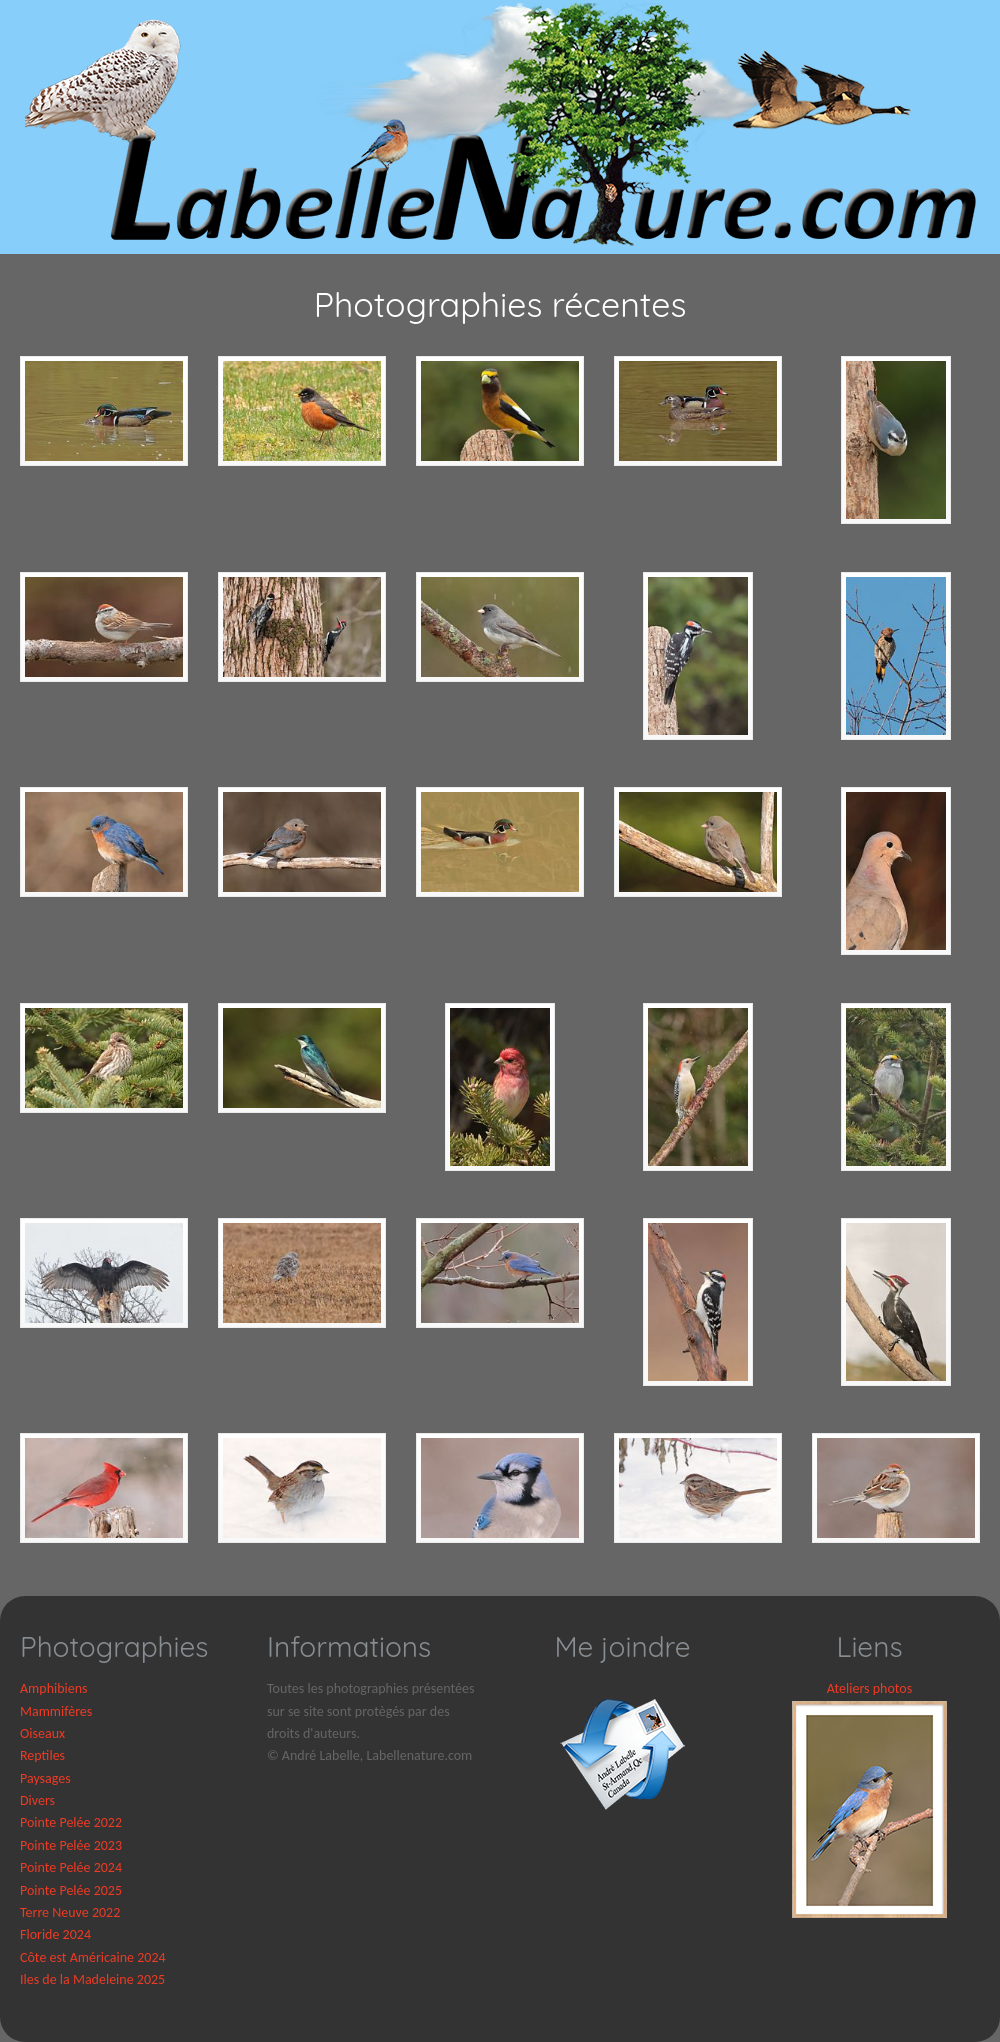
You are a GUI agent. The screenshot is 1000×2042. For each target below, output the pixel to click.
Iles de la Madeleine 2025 (92, 1979)
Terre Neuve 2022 (70, 1912)
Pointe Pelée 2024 (71, 1867)
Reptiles (42, 1755)
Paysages (45, 1778)
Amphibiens (54, 1688)
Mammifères (56, 1711)
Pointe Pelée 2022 (71, 1822)
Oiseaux (42, 1733)
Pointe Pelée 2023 (71, 1845)
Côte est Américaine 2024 (93, 1957)
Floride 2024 (55, 1934)
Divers (37, 1800)
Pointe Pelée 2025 (71, 1890)
